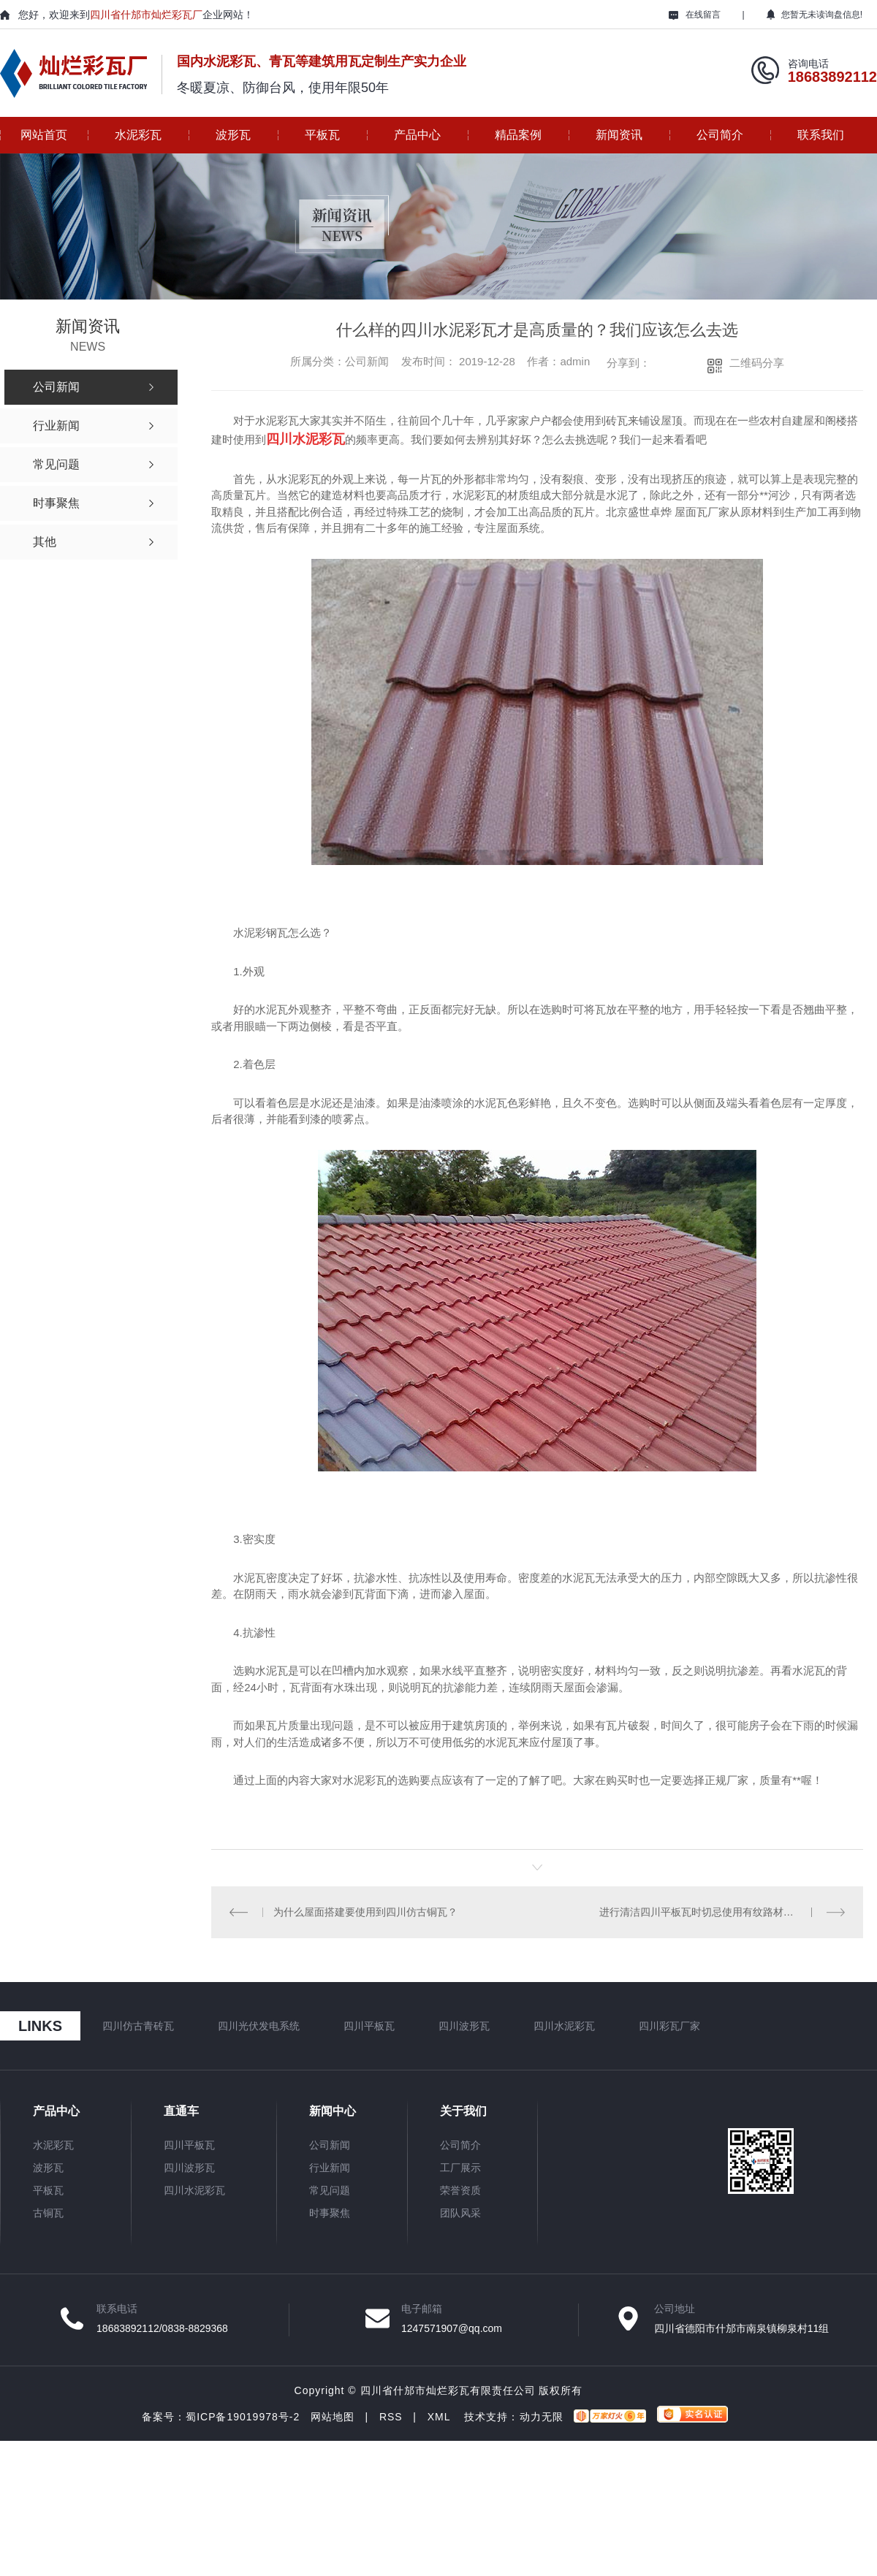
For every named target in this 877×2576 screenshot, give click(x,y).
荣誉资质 (460, 2190)
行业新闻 (329, 2167)
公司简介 (719, 135)
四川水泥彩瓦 (564, 2026)
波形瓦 (233, 135)
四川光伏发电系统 (259, 2026)
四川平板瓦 (369, 2026)
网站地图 (332, 2417)
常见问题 (329, 2190)
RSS (391, 2417)
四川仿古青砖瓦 (138, 2026)
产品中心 (417, 135)
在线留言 (695, 14)
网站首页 (43, 135)
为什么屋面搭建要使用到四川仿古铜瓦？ (365, 1912)
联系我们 (820, 135)
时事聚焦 (329, 2213)
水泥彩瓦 (138, 135)
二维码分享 (756, 363)
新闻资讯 (619, 135)
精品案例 (518, 135)
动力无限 (541, 2417)
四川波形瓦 (464, 2026)
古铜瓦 (48, 2213)
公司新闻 (329, 2145)
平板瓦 (322, 135)
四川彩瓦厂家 (669, 2026)
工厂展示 (460, 2167)
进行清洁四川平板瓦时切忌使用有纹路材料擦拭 (706, 1912)
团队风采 (460, 2213)
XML (439, 2417)
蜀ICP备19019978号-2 (243, 2417)
